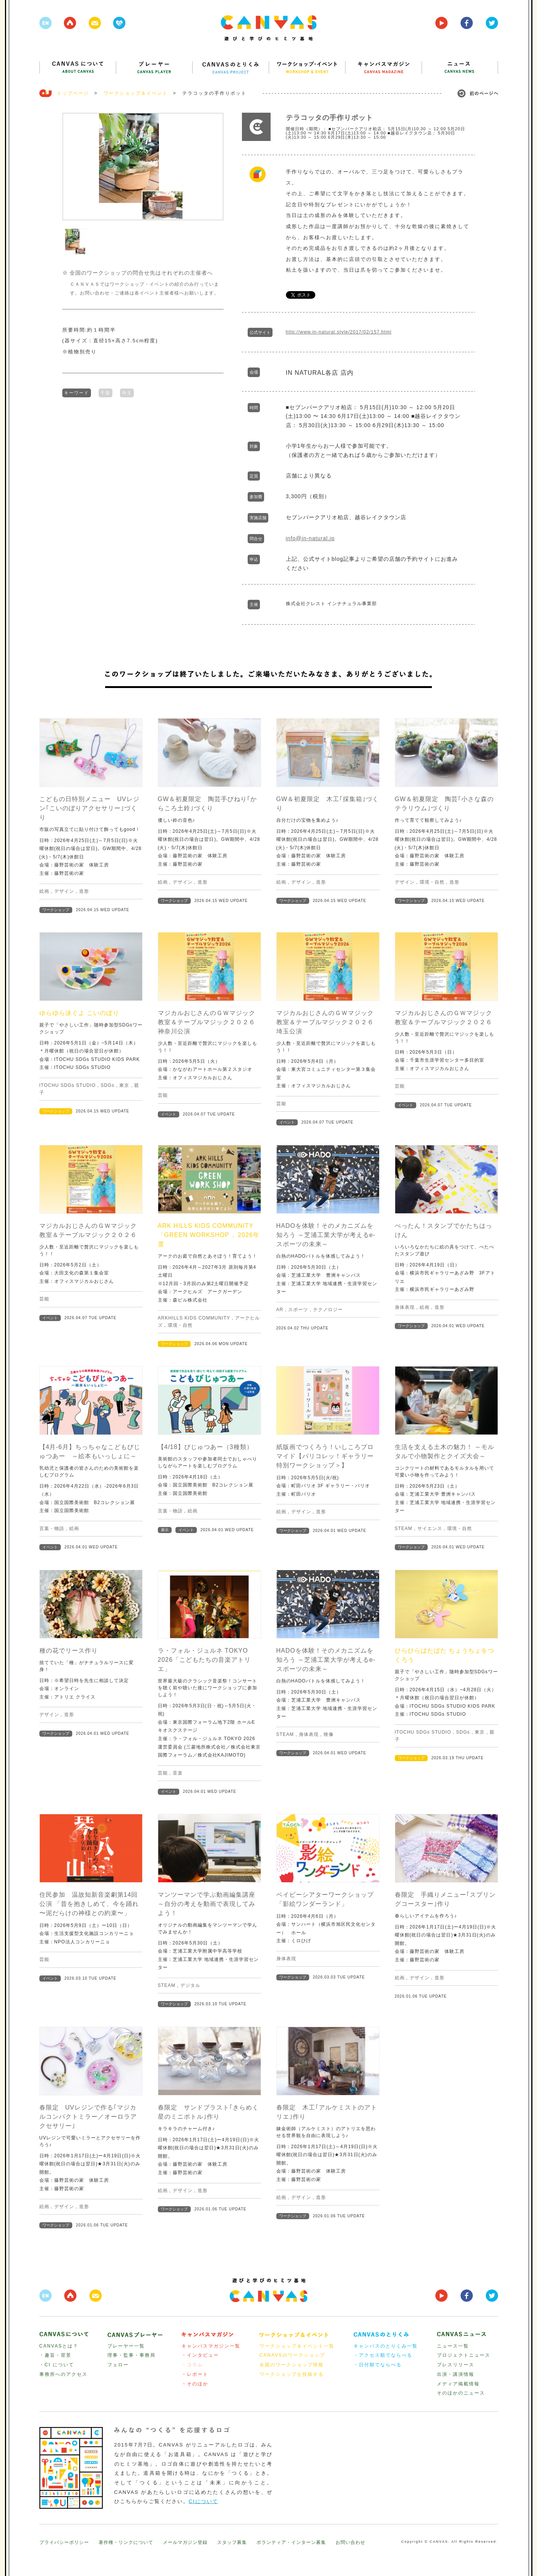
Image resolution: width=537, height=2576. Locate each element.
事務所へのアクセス (63, 2374)
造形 (84, 891)
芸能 (163, 1095)
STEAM (403, 1528)
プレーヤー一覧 (126, 2346)
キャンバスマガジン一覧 (211, 2346)
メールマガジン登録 (185, 2542)
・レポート (195, 2374)
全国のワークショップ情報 (292, 2364)
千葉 (105, 392)
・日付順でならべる (378, 2364)
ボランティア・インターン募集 (291, 2542)
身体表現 (405, 1307)
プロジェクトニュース (463, 2355)
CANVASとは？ (58, 2346)
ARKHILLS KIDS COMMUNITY (194, 1318)
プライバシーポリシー (64, 2542)
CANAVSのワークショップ (292, 2355)
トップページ (73, 93)
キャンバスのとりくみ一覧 (386, 2346)
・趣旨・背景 (55, 2355)
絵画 (44, 891)
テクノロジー (328, 1309)
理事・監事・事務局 (131, 2355)
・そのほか (195, 2384)
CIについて (203, 2501)
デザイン (64, 891)
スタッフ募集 (232, 2542)
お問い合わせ (350, 2542)
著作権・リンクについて (126, 2542)
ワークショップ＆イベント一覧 (297, 2346)
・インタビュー (200, 2355)
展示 (165, 1530)
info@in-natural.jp (310, 538)
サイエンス (429, 1528)
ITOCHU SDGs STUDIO (67, 1085)
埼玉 (127, 392)
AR (280, 1309)
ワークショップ (55, 910)
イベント (168, 1114)
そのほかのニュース (461, 2393)
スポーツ (298, 1309)
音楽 (178, 1773)
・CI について (56, 2364)
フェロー (118, 2364)
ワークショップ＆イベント (136, 93)
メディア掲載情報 (458, 2384)
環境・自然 (432, 882)
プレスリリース (455, 2364)
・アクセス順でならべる (383, 2355)
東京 (124, 1085)
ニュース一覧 (453, 2346)
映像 (329, 1734)
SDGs (107, 1085)
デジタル (190, 1985)
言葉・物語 (51, 1528)
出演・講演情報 (455, 2374)
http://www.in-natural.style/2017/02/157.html (339, 332)
